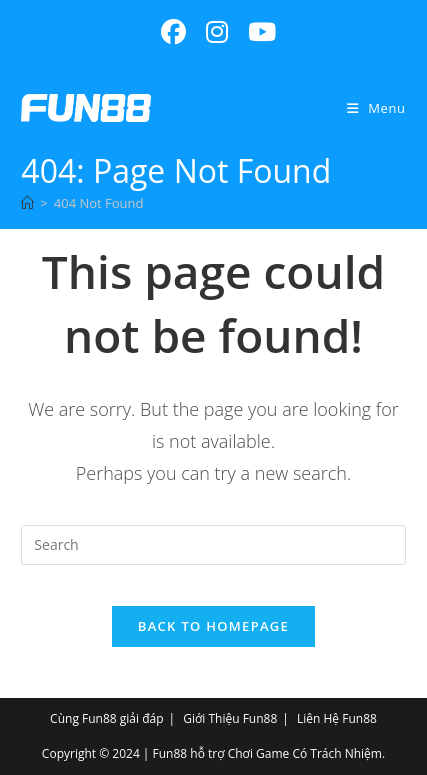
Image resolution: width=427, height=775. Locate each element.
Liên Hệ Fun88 (337, 718)
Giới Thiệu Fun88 (230, 718)
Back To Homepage (213, 626)
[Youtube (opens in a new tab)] (257, 32)
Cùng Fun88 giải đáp (106, 718)
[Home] (27, 203)
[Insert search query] (213, 545)
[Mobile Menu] (376, 108)
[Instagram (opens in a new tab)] (217, 32)
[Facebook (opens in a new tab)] (173, 32)
